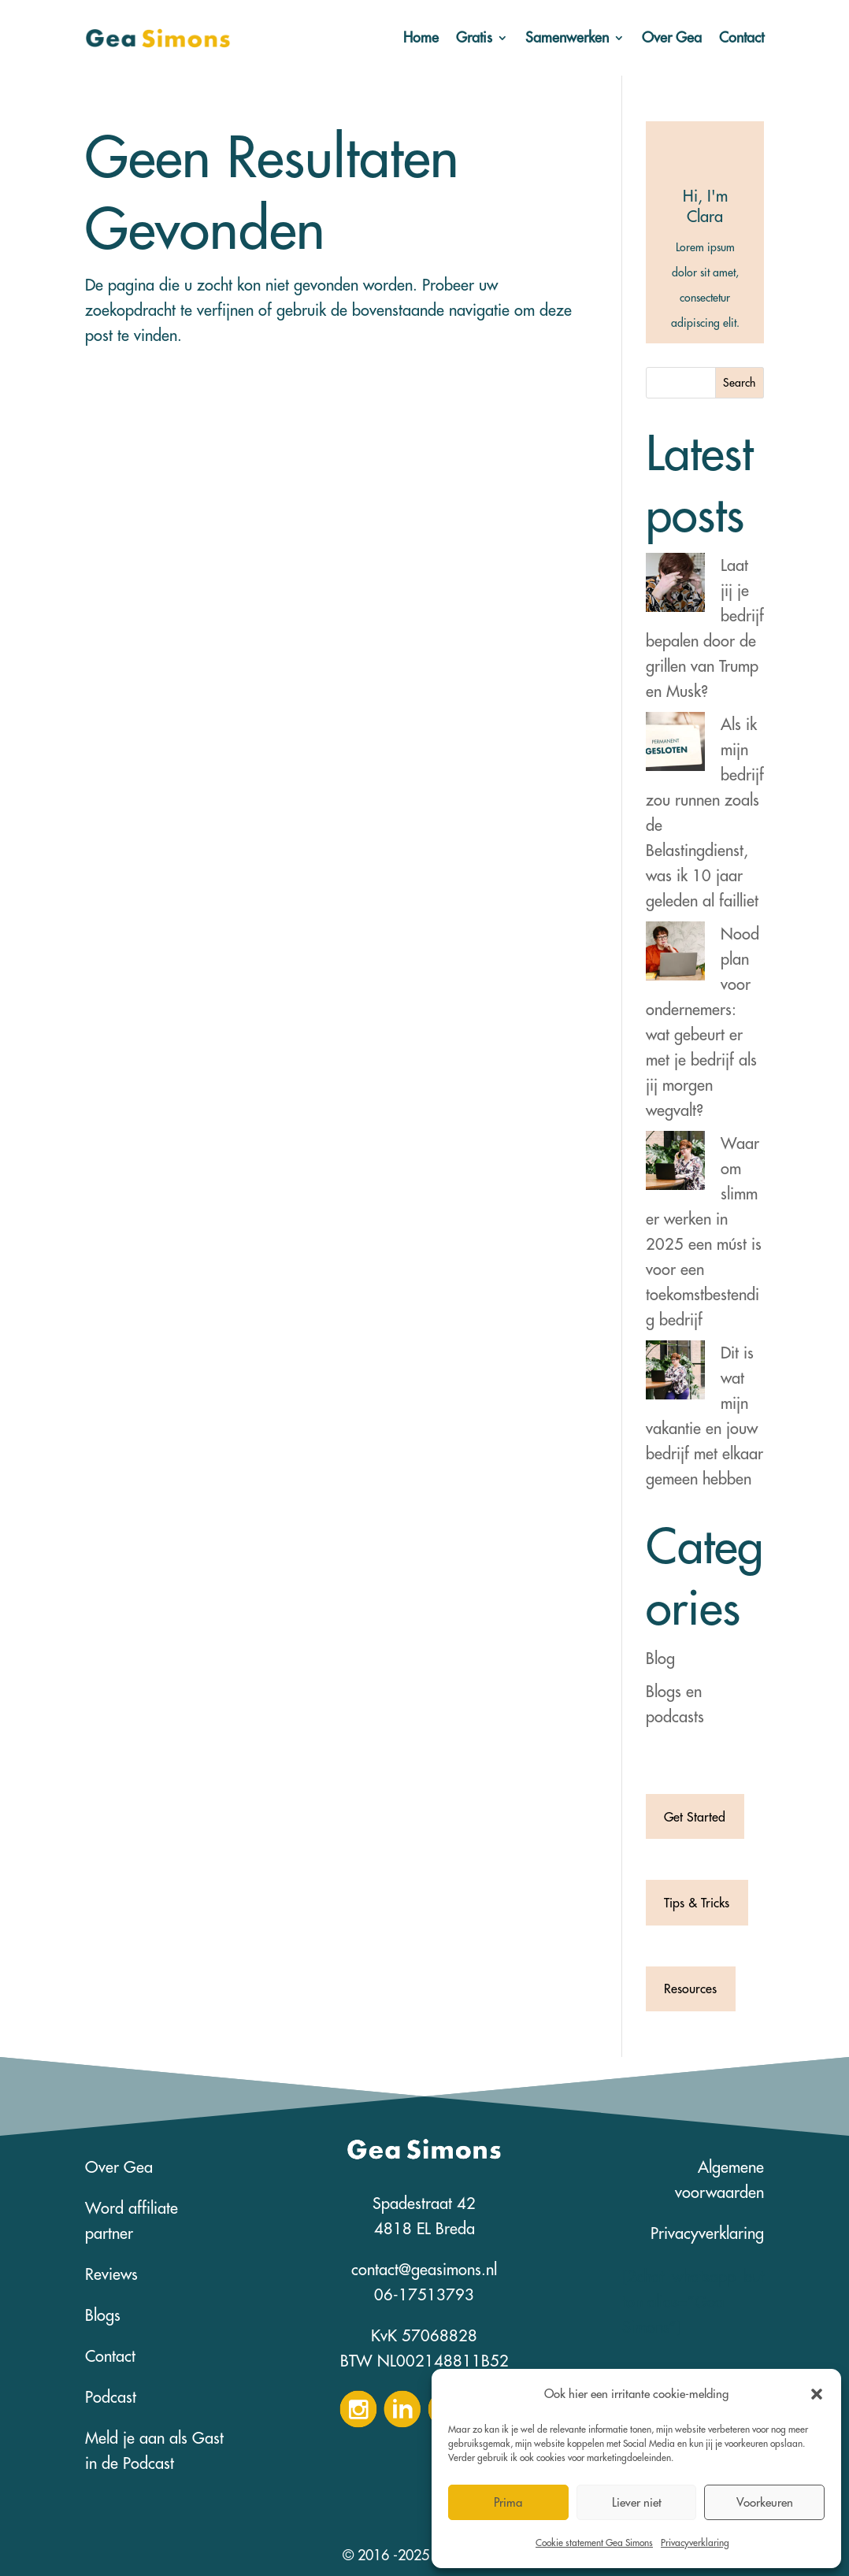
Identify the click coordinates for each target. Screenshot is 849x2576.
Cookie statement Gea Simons (594, 2542)
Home (421, 37)
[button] (817, 2394)
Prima (508, 2502)
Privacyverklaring (695, 2542)
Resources (690, 1988)
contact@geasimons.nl (424, 2269)
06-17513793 (424, 2294)
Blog (660, 1658)
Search (739, 383)
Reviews (111, 2274)
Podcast (110, 2397)
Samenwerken (567, 37)
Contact (741, 37)
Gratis (474, 37)
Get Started (694, 1817)
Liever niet (637, 2502)
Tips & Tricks (696, 1903)
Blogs (102, 2315)
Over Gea (672, 37)
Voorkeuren (764, 2502)
